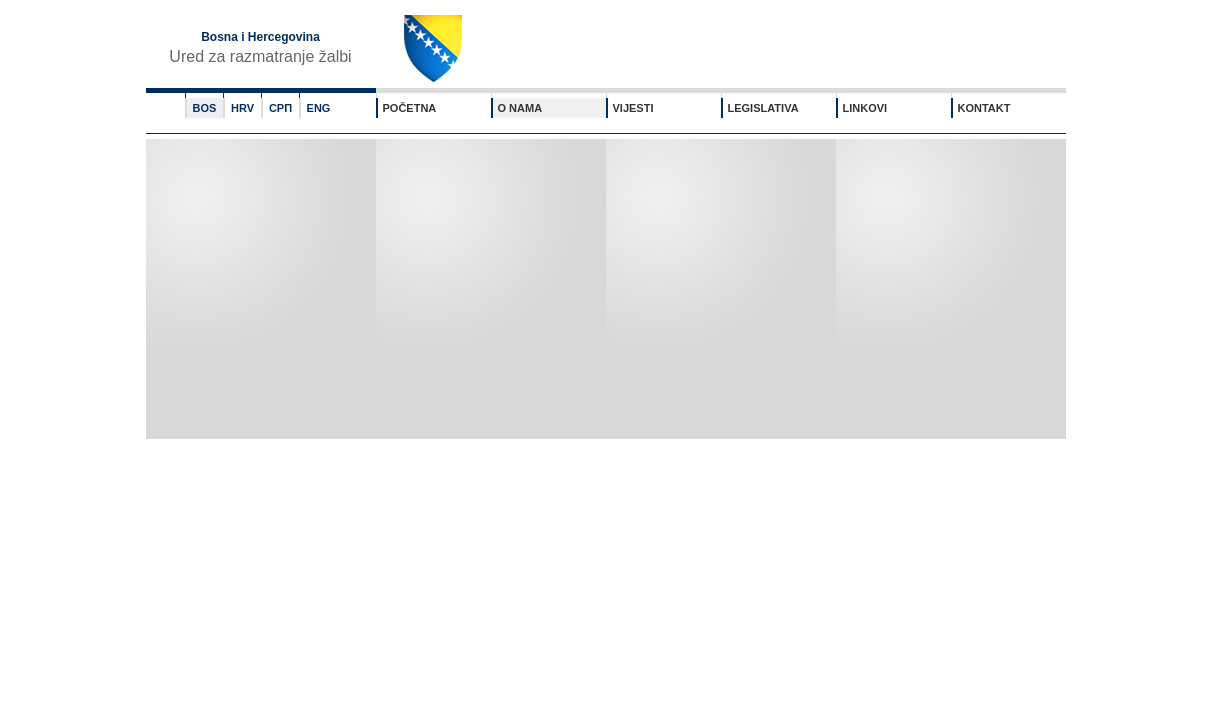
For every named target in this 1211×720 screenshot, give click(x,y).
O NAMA (520, 108)
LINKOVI (865, 108)
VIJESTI (633, 108)
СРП (280, 108)
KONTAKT (984, 108)
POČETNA (410, 108)
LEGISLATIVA (763, 108)
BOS (205, 108)
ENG (319, 108)
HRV (242, 108)
